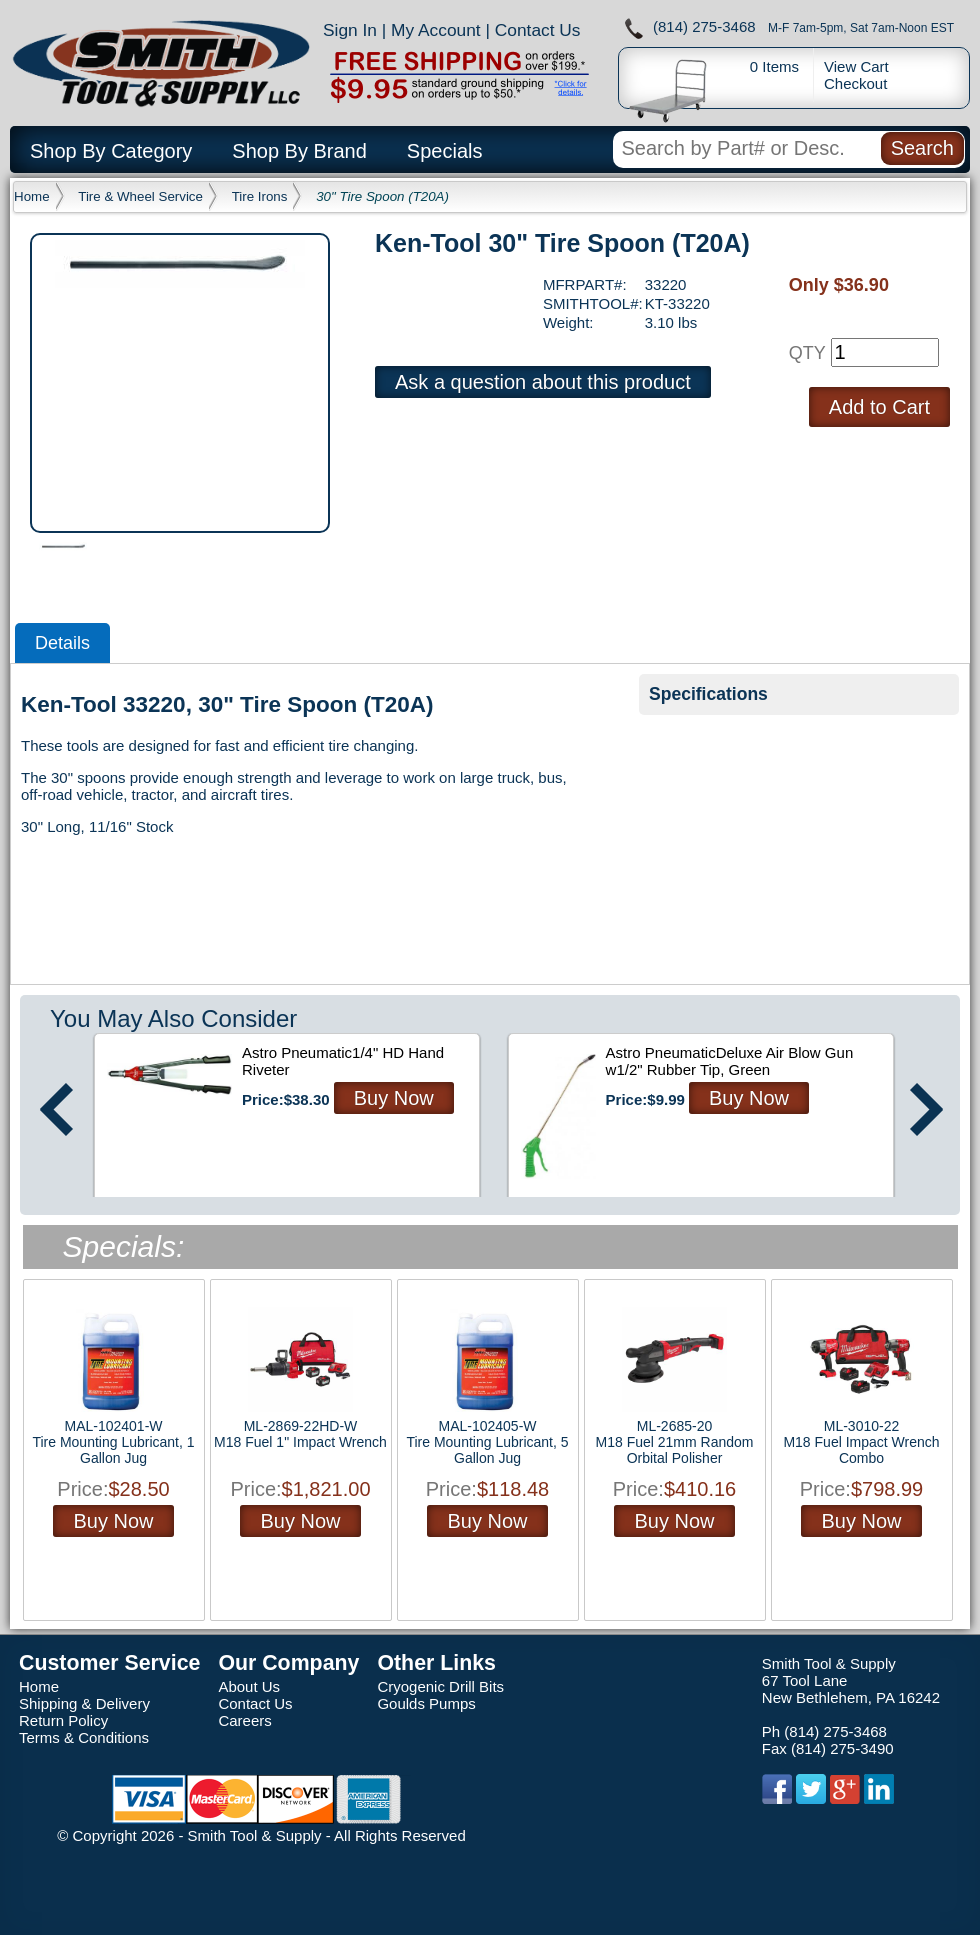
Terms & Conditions (84, 1737)
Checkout (855, 83)
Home (32, 196)
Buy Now (394, 1098)
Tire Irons (260, 196)
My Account (436, 30)
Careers (244, 1720)
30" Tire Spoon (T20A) (382, 196)
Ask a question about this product (543, 382)
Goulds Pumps (426, 1703)
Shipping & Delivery (84, 1703)
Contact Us (538, 30)
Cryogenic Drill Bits (440, 1686)
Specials (445, 151)
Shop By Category (111, 151)
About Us (249, 1686)
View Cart (856, 66)
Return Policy (63, 1720)
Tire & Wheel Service (140, 196)
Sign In (350, 30)
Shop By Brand (299, 151)
